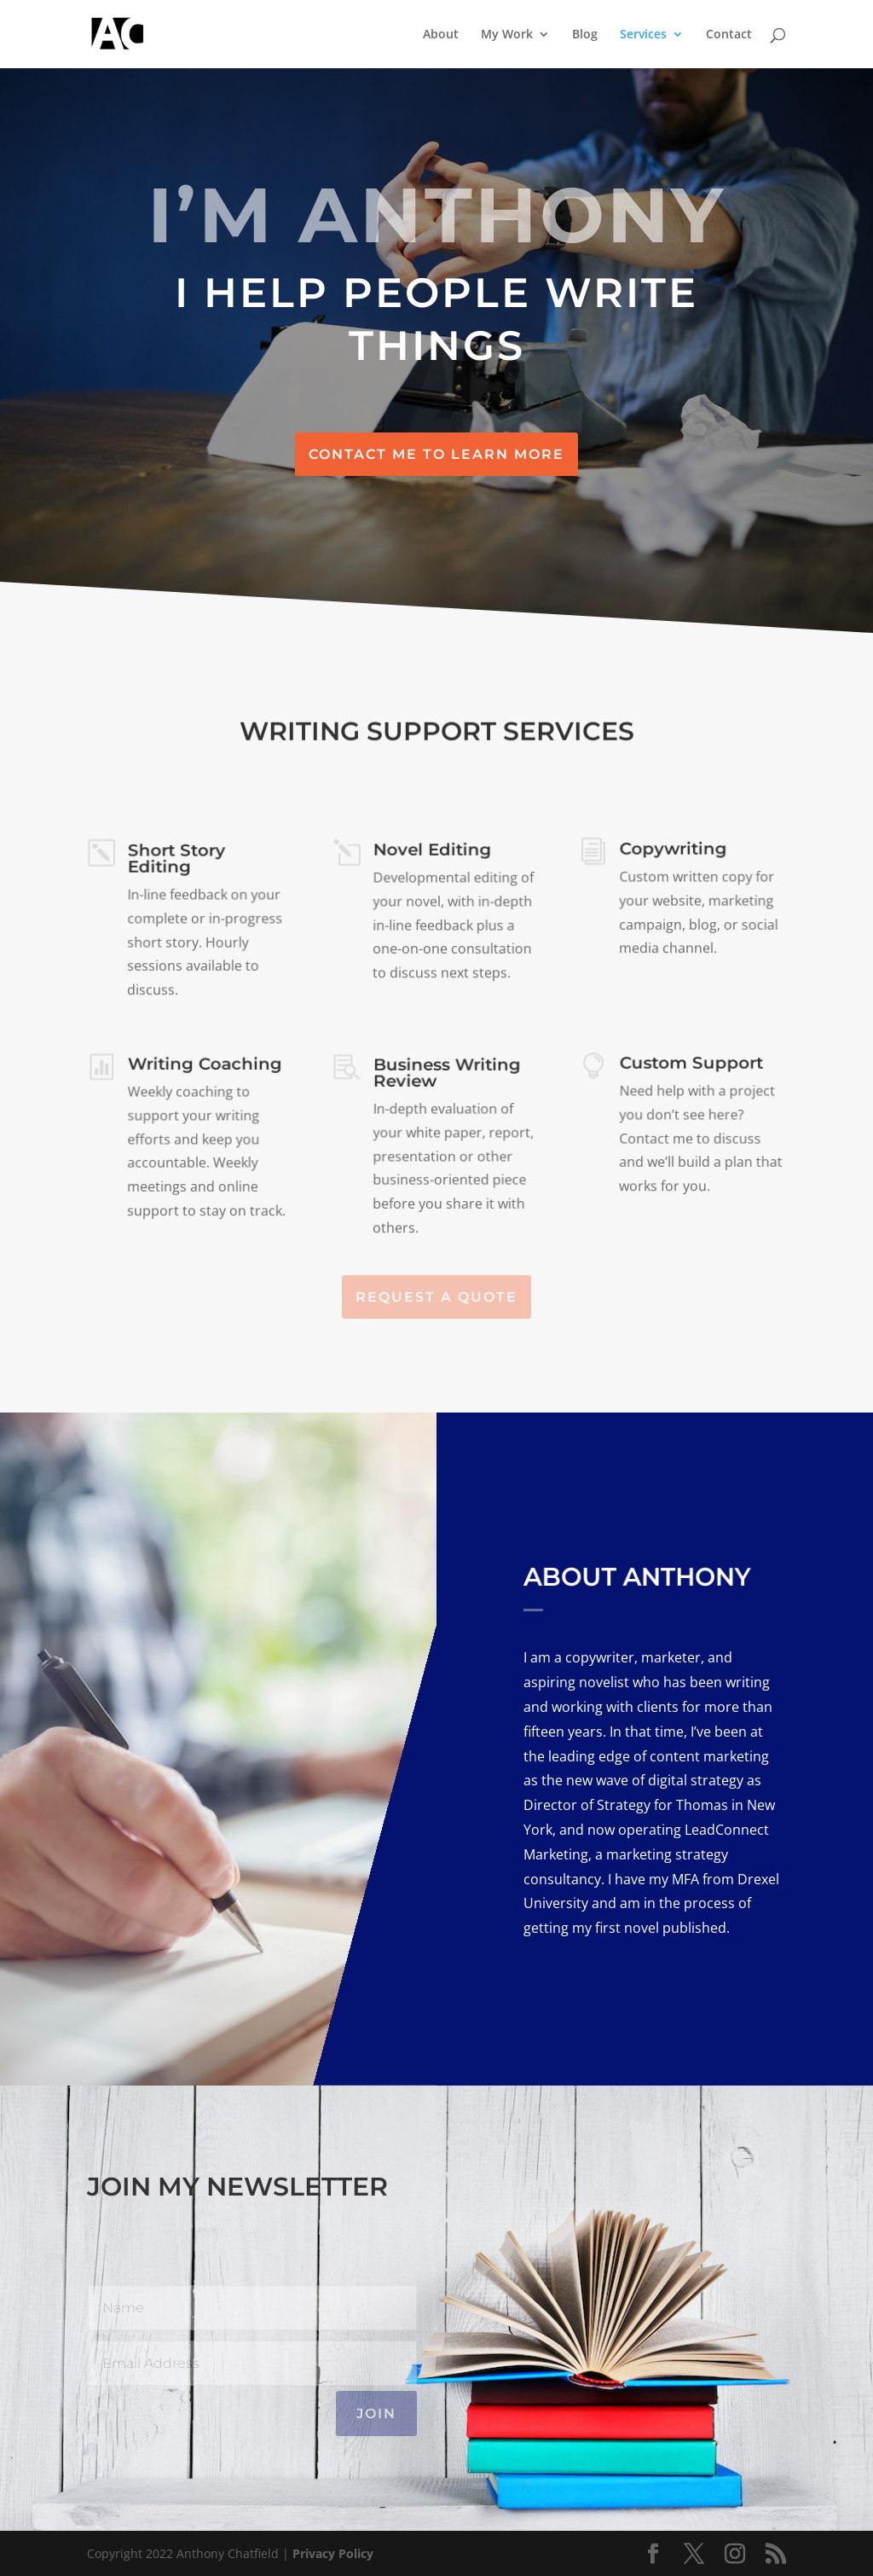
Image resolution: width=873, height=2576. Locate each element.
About (441, 35)
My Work (507, 35)
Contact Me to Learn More (436, 454)
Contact (729, 35)
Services (643, 35)
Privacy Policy (332, 2553)
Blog (585, 35)
